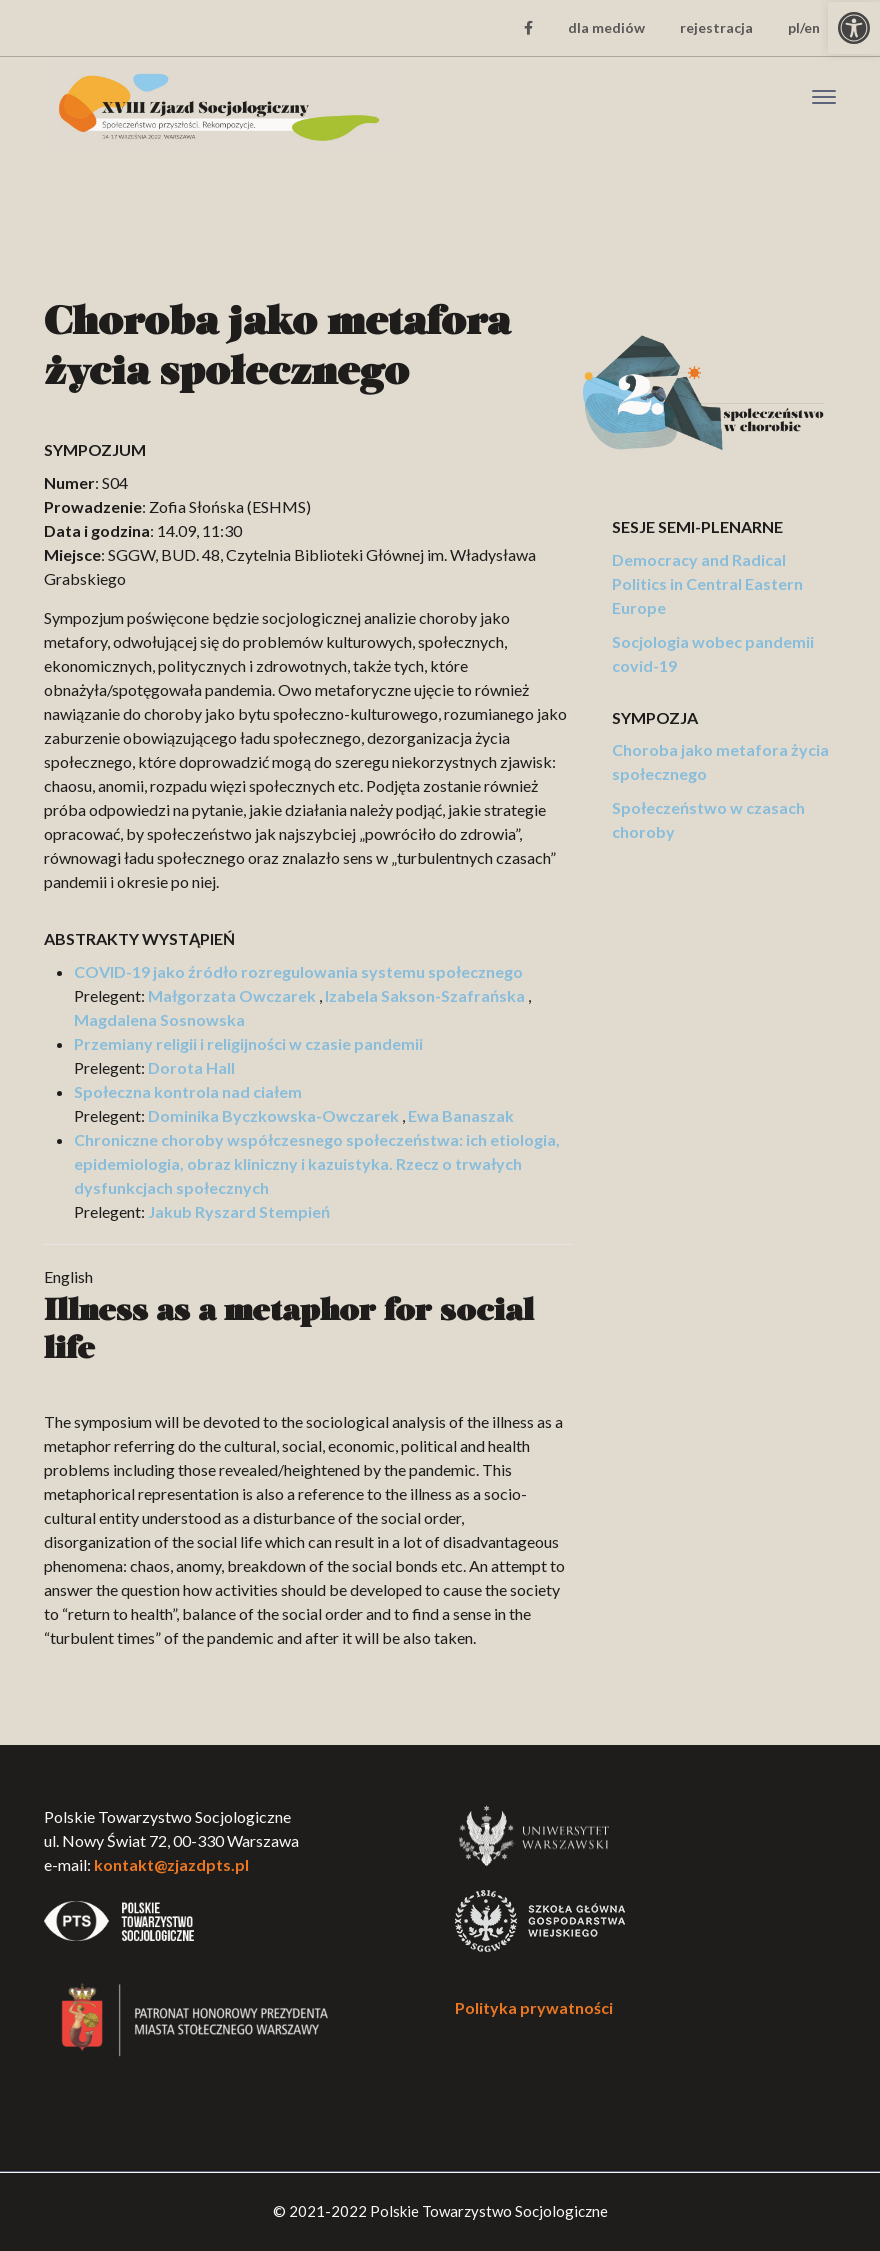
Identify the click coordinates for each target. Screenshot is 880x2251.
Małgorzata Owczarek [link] (232, 995)
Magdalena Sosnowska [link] (159, 1019)
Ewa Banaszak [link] (461, 1115)
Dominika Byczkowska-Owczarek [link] (273, 1115)
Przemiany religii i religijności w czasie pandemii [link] (248, 1043)
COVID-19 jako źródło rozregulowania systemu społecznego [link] (298, 971)
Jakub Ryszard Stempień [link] (239, 1211)
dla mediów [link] (606, 27)
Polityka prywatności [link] (534, 2007)
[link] (854, 28)
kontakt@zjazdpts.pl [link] (171, 1864)
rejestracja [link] (716, 27)
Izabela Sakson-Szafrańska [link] (425, 995)
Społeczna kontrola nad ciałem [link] (188, 1091)
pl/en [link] (804, 27)
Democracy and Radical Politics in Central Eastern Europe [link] (707, 583)
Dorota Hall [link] (191, 1067)
